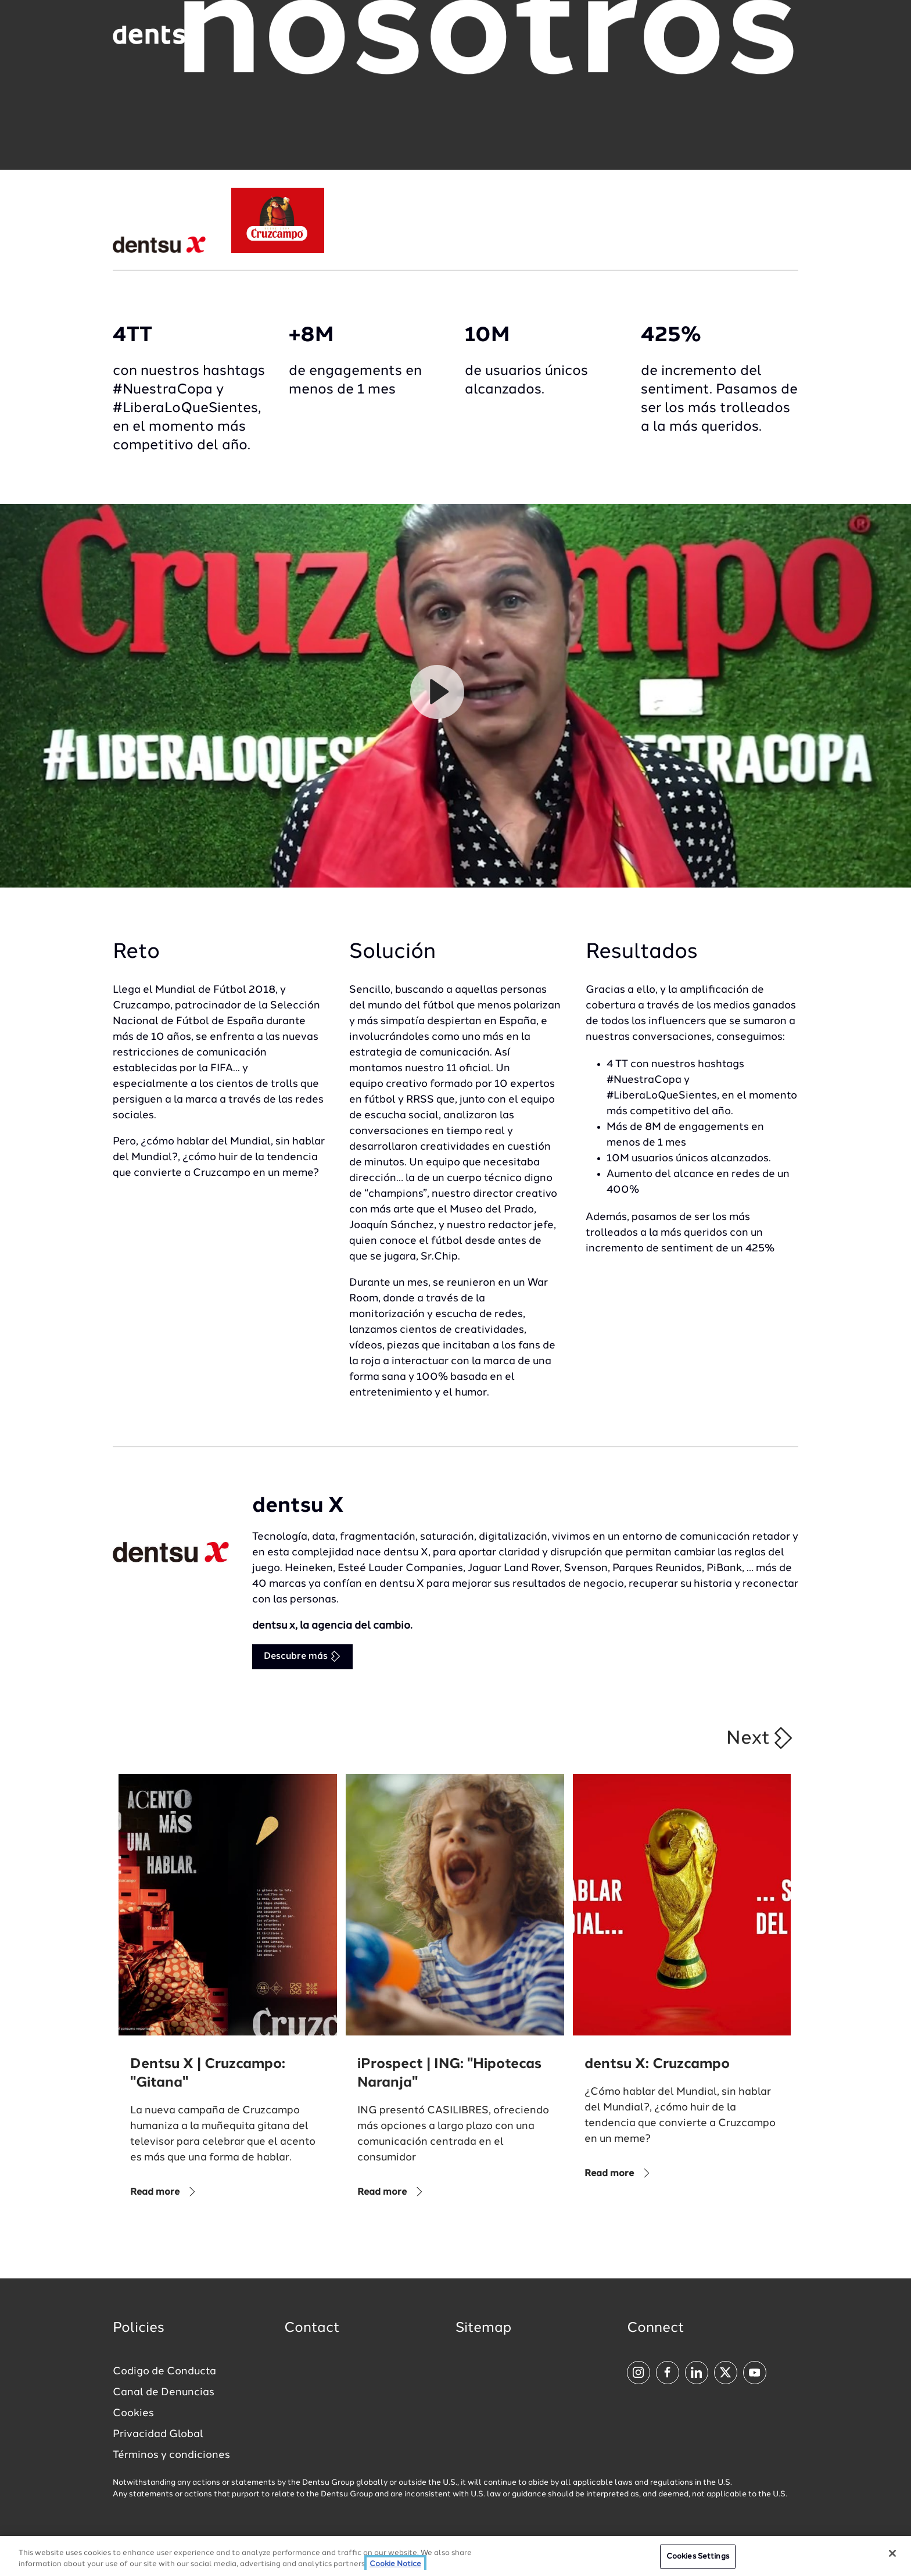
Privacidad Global (158, 2434)
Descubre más (302, 1656)
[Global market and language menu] (246, 37)
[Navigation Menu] (768, 35)
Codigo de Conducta (164, 2371)
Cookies (133, 2413)
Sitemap (483, 2328)
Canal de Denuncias (163, 2392)
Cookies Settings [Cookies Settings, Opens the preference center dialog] (697, 2556)
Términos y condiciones (171, 2455)
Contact (312, 2328)
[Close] (892, 2553)
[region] (455, 2556)
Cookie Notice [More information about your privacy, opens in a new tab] (395, 2564)
